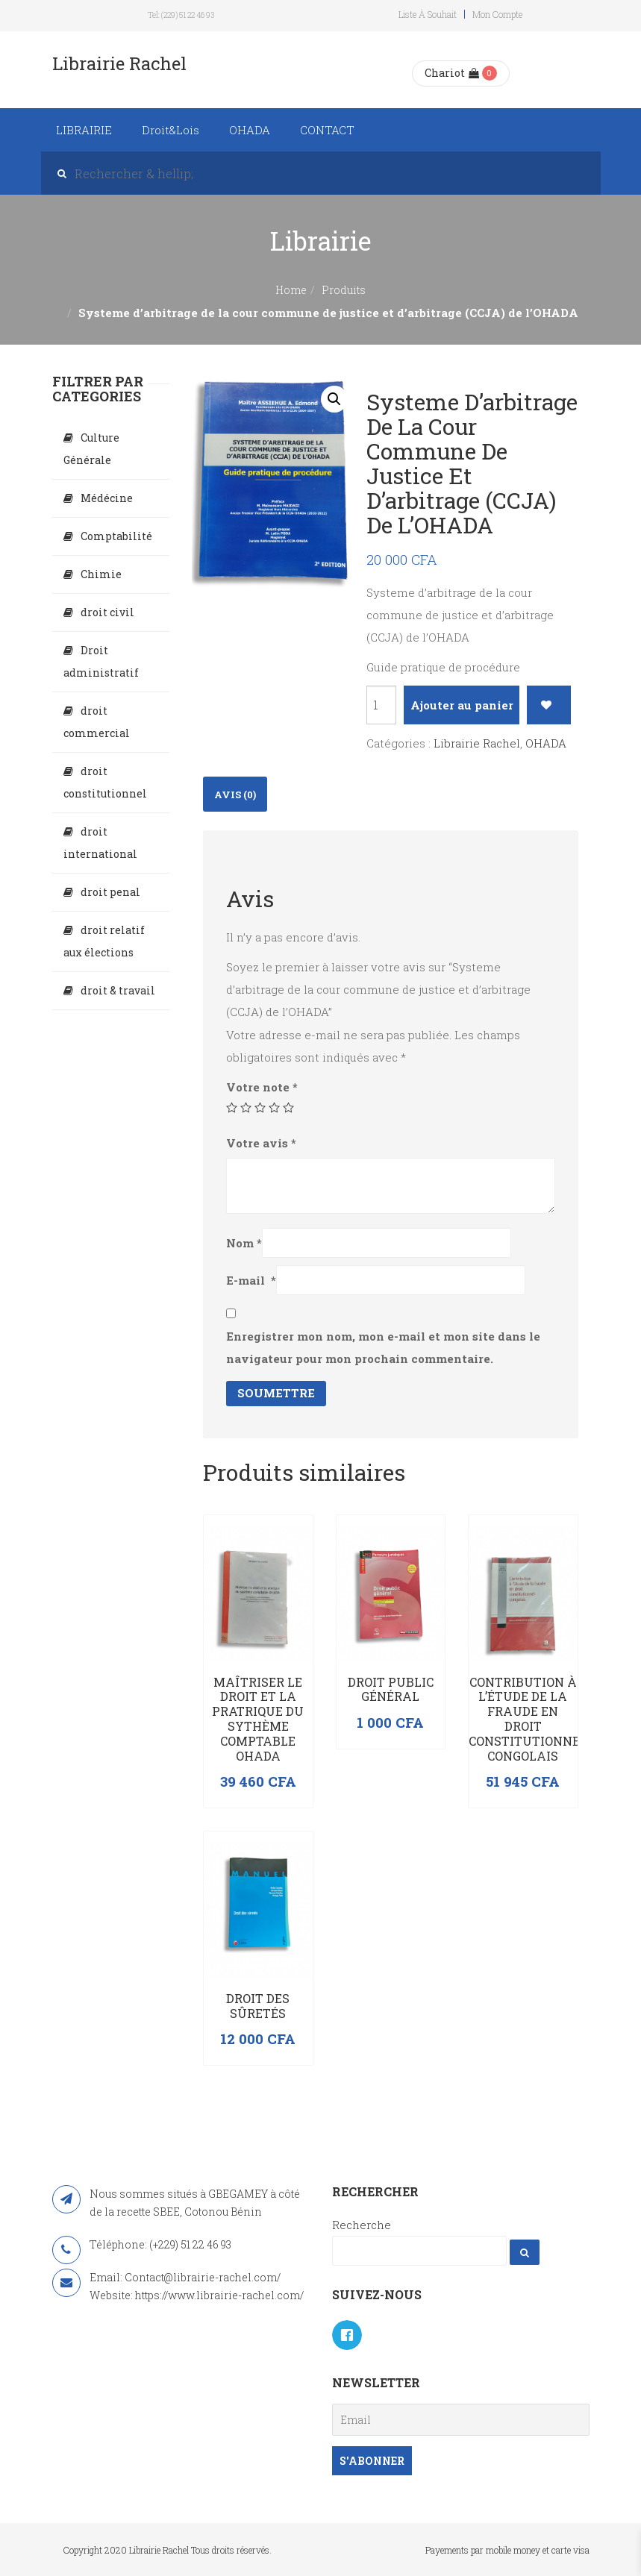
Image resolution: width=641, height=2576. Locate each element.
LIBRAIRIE (84, 129)
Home (291, 290)
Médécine (107, 498)
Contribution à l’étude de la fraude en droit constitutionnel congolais (528, 1719)
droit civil (107, 612)
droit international (100, 842)
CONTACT (327, 129)
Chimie (101, 574)
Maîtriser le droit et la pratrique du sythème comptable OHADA (258, 1719)
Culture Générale (91, 448)
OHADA (249, 129)
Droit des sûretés (258, 2005)
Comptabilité (116, 536)
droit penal (110, 892)
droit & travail (118, 990)
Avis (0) (235, 794)
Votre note (262, 1086)
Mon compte (497, 14)
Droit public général (391, 1689)
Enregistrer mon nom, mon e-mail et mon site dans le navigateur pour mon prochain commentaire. (383, 1347)
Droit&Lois (170, 129)
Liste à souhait (427, 14)
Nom (244, 1242)
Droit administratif (101, 661)
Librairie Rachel (477, 743)
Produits (344, 290)
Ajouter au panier (461, 705)
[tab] (235, 794)
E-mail (251, 1280)
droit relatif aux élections (104, 941)
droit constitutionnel (105, 782)
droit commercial (96, 721)
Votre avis (261, 1142)
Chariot (452, 73)
